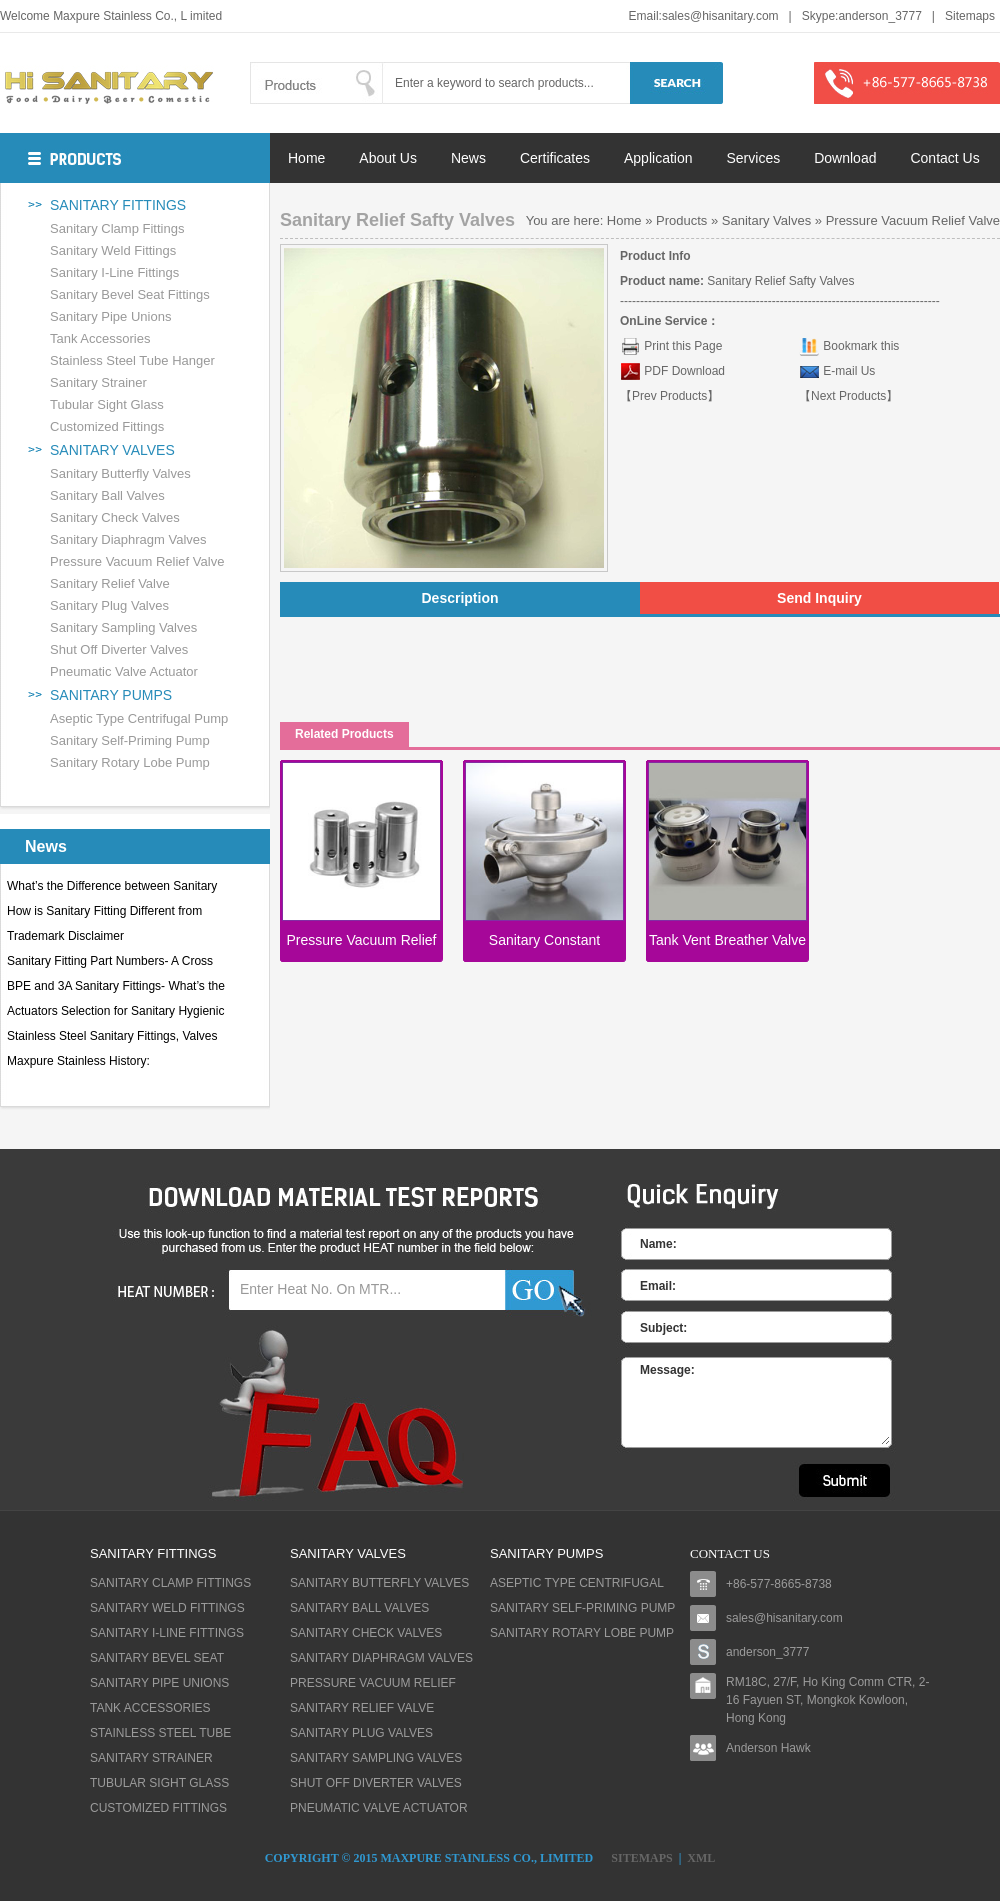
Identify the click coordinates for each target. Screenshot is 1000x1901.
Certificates (555, 158)
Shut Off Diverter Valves (119, 649)
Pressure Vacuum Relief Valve (137, 561)
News (468, 158)
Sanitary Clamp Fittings (117, 228)
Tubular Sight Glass (107, 404)
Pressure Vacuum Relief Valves (362, 942)
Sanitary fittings (118, 205)
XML (701, 1858)
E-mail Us (849, 371)
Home (306, 158)
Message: (667, 1370)
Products (681, 220)
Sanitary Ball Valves (107, 495)
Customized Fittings (107, 426)
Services (754, 158)
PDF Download (683, 371)
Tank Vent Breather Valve (727, 940)
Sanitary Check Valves (115, 517)
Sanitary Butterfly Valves (120, 473)
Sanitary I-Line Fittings (114, 272)
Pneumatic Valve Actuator (124, 671)
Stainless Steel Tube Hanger (132, 360)
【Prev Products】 (669, 396)
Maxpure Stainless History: (78, 1061)
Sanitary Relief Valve (110, 583)
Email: (658, 1286)
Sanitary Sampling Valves (123, 627)
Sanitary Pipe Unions (110, 316)
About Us (388, 158)
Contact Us (944, 158)
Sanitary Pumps (111, 695)
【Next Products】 (848, 396)
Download (845, 158)
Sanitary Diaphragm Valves (128, 539)
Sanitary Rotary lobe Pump (130, 762)
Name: (658, 1244)
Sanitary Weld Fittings (113, 250)
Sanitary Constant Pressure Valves (544, 942)
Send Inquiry (819, 598)
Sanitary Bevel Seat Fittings (130, 294)
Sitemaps (970, 16)
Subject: (663, 1328)
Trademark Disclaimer (65, 936)
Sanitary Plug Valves (109, 605)
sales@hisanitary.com (720, 16)
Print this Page (683, 346)
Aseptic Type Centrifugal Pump (139, 718)
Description (459, 598)
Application (658, 158)
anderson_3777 (879, 16)
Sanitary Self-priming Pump (130, 740)
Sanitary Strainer (98, 382)
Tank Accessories (100, 338)
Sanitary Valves (112, 450)
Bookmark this (861, 346)
